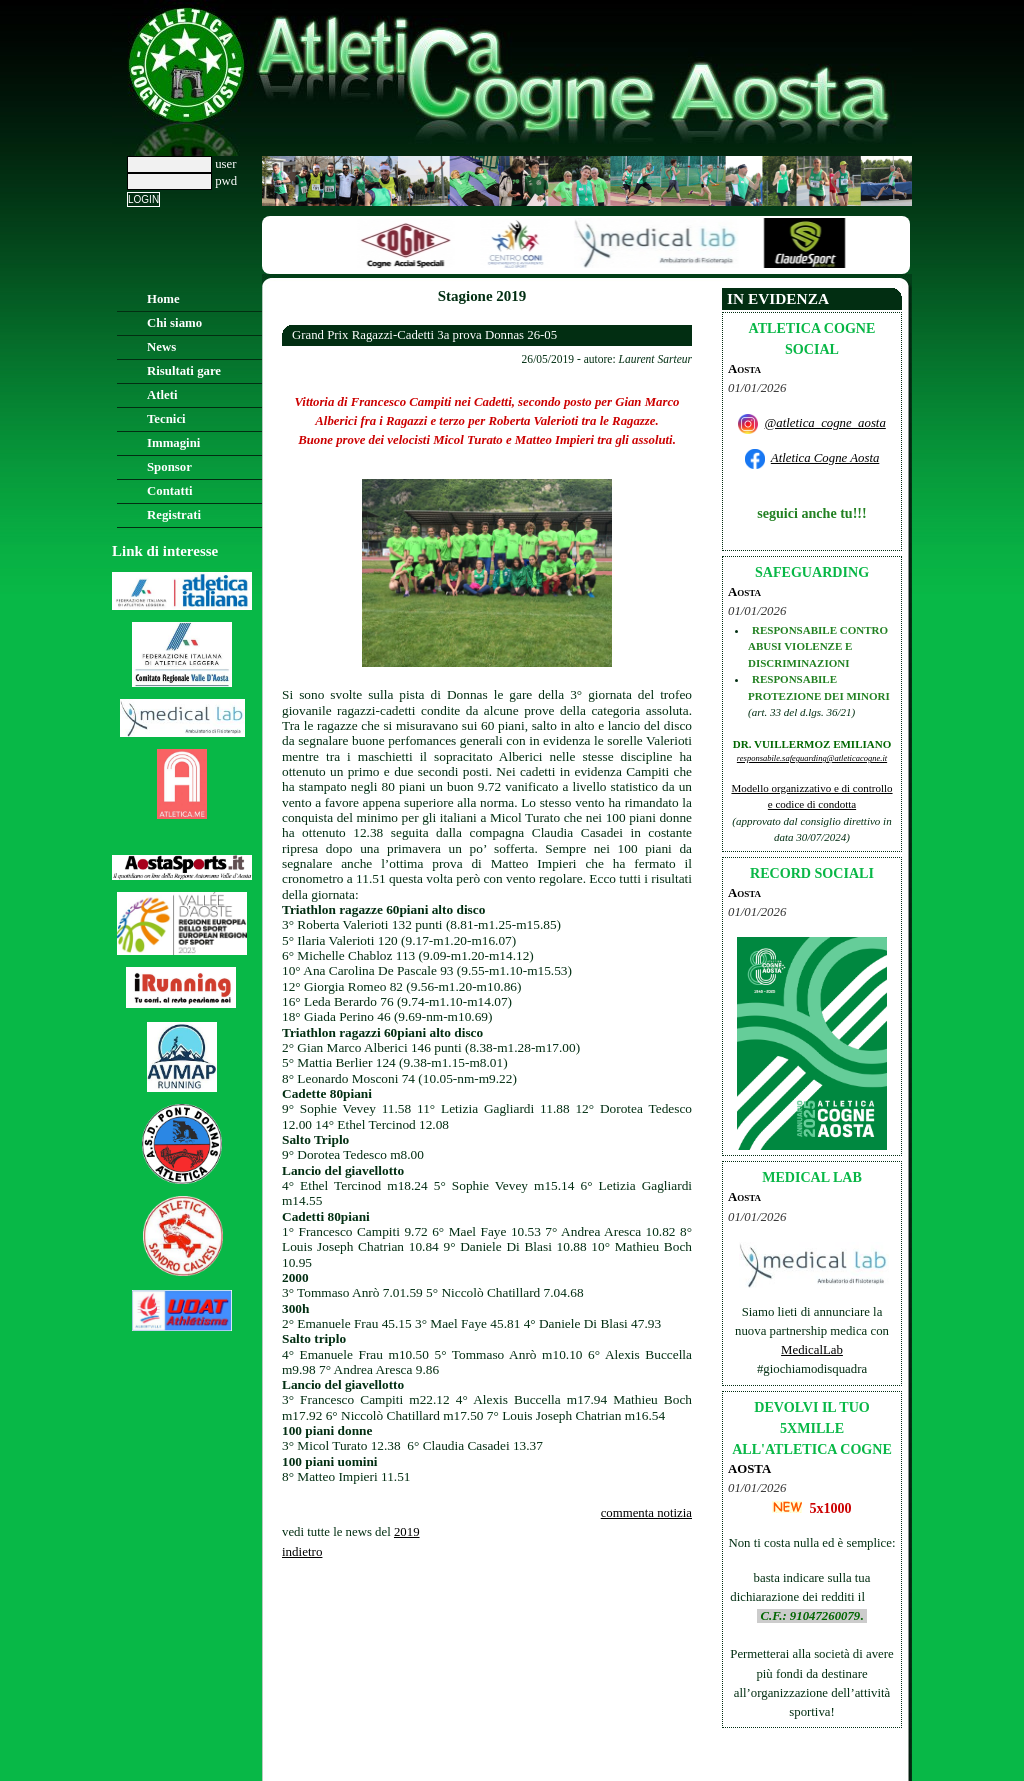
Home (163, 299)
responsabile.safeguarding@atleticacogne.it (812, 758)
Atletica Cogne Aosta (825, 458)
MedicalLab (812, 1350)
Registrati (174, 515)
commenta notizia (646, 1513)
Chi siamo (174, 323)
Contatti (170, 491)
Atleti (162, 395)
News (161, 347)
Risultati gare (184, 371)
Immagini (173, 443)
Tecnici (166, 419)
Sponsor (169, 467)
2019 (407, 1532)
